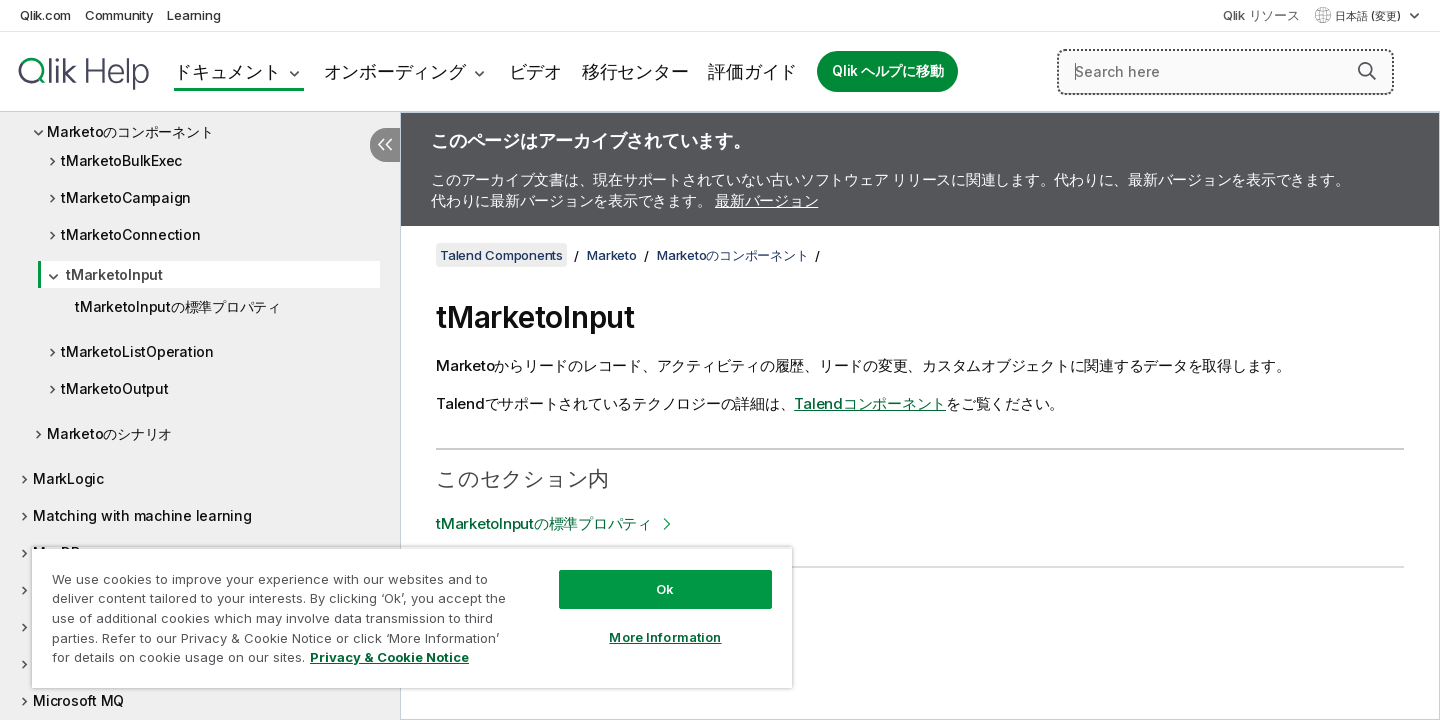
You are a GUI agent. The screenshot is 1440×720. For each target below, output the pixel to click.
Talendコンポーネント (870, 403)
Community (119, 15)
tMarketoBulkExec (121, 160)
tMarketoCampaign (126, 197)
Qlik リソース (1261, 15)
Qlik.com (45, 15)
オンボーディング (395, 71)
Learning (193, 15)
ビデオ (535, 71)
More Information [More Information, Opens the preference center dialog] (665, 637)
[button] (1367, 71)
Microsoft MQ (78, 700)
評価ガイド (752, 71)
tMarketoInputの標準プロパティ (178, 306)
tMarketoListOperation (137, 351)
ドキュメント (227, 71)
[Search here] (1225, 72)
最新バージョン (766, 200)
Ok (665, 589)
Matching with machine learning (142, 515)
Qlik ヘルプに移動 (887, 71)
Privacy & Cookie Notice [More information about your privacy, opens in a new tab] (389, 657)
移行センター (635, 71)
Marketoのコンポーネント (130, 131)
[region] (412, 617)
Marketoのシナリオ (109, 433)
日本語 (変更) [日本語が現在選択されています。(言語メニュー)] (1369, 16)
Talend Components (501, 255)
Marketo (611, 255)
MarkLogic (68, 478)
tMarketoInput (114, 274)
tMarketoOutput (115, 388)
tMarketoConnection (131, 234)
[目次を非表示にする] (385, 145)
